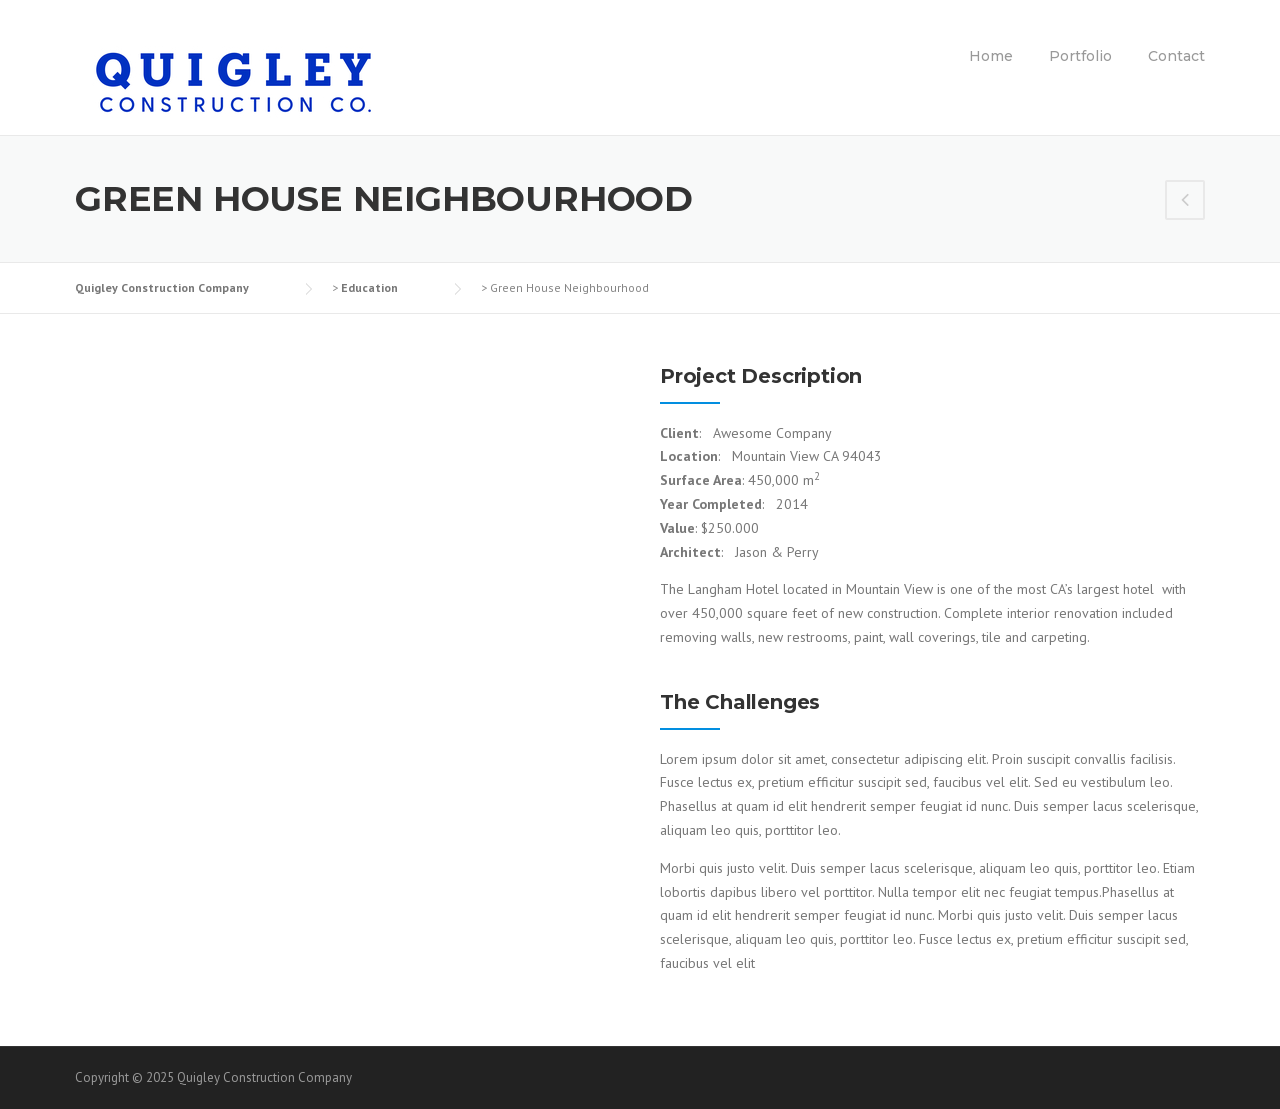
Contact (1176, 56)
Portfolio (1080, 56)
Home (991, 56)
